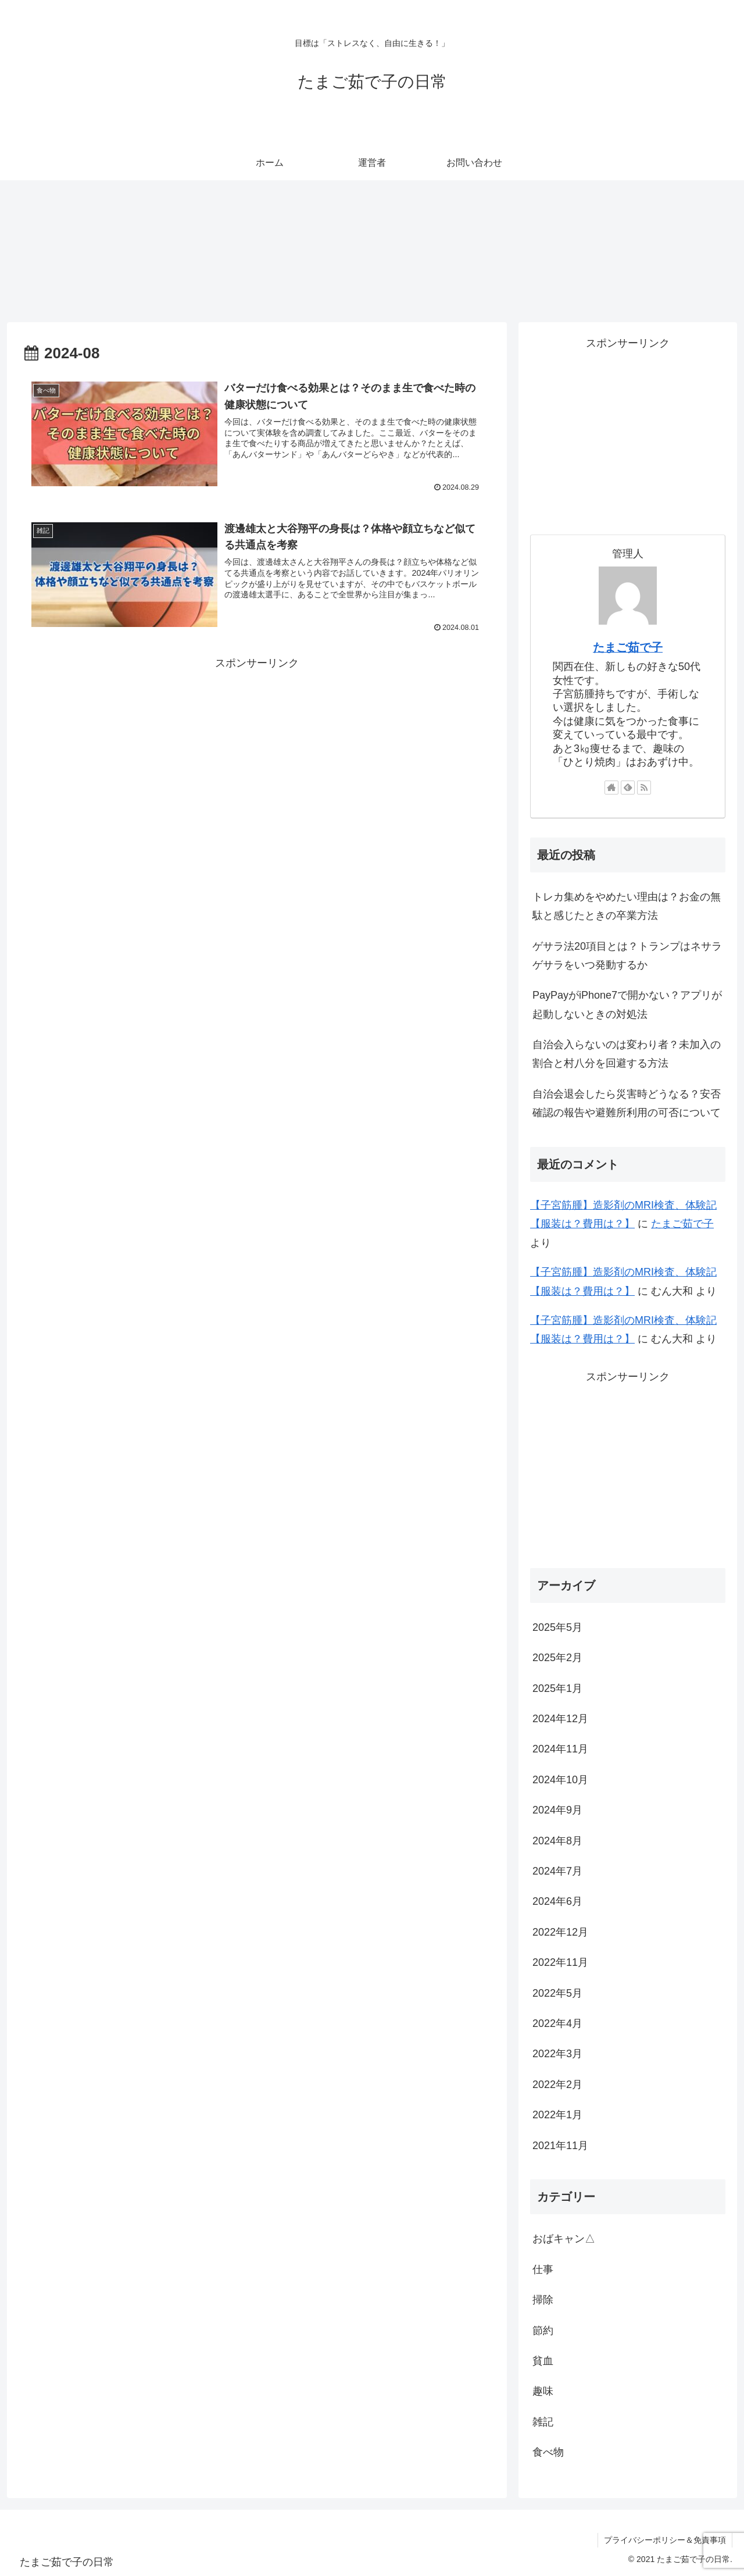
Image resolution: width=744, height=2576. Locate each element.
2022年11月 (560, 1962)
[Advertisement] (256, 753)
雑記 (542, 2422)
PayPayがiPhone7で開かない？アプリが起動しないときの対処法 (627, 1004)
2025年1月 (557, 1688)
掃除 (542, 2300)
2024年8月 (557, 1841)
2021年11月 (560, 2145)
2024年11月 (560, 1749)
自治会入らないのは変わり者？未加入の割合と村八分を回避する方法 (626, 1054)
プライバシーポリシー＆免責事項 (665, 2540)
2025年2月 (557, 1657)
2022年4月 (557, 2023)
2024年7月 (557, 1871)
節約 (542, 2330)
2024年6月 (557, 1901)
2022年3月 (557, 2054)
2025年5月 (557, 1627)
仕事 (542, 2269)
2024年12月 (560, 1719)
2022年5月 (557, 1993)
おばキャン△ (563, 2238)
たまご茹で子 (628, 647)
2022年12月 (560, 1932)
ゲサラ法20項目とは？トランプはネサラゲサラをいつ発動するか (627, 955)
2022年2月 (557, 2084)
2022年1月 (557, 2115)
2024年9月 (557, 1810)
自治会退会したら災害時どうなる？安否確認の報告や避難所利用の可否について (626, 1103)
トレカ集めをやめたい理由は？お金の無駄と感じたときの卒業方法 (626, 906)
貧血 (542, 2361)
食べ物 (548, 2452)
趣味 (542, 2391)
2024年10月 (560, 1780)
